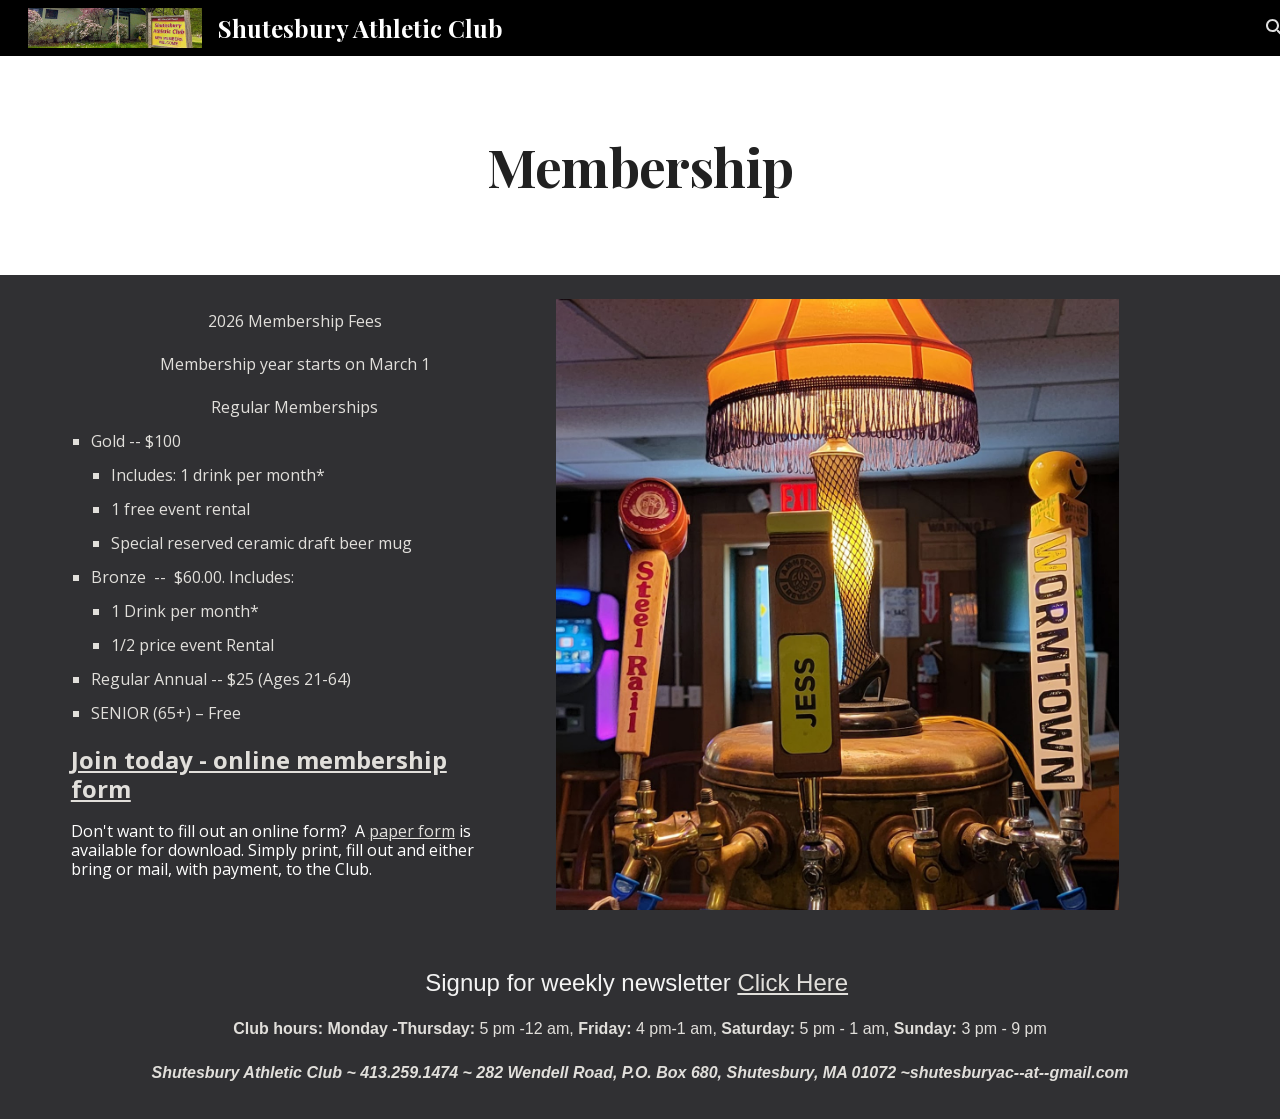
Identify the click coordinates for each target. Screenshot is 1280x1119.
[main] (640, 165)
